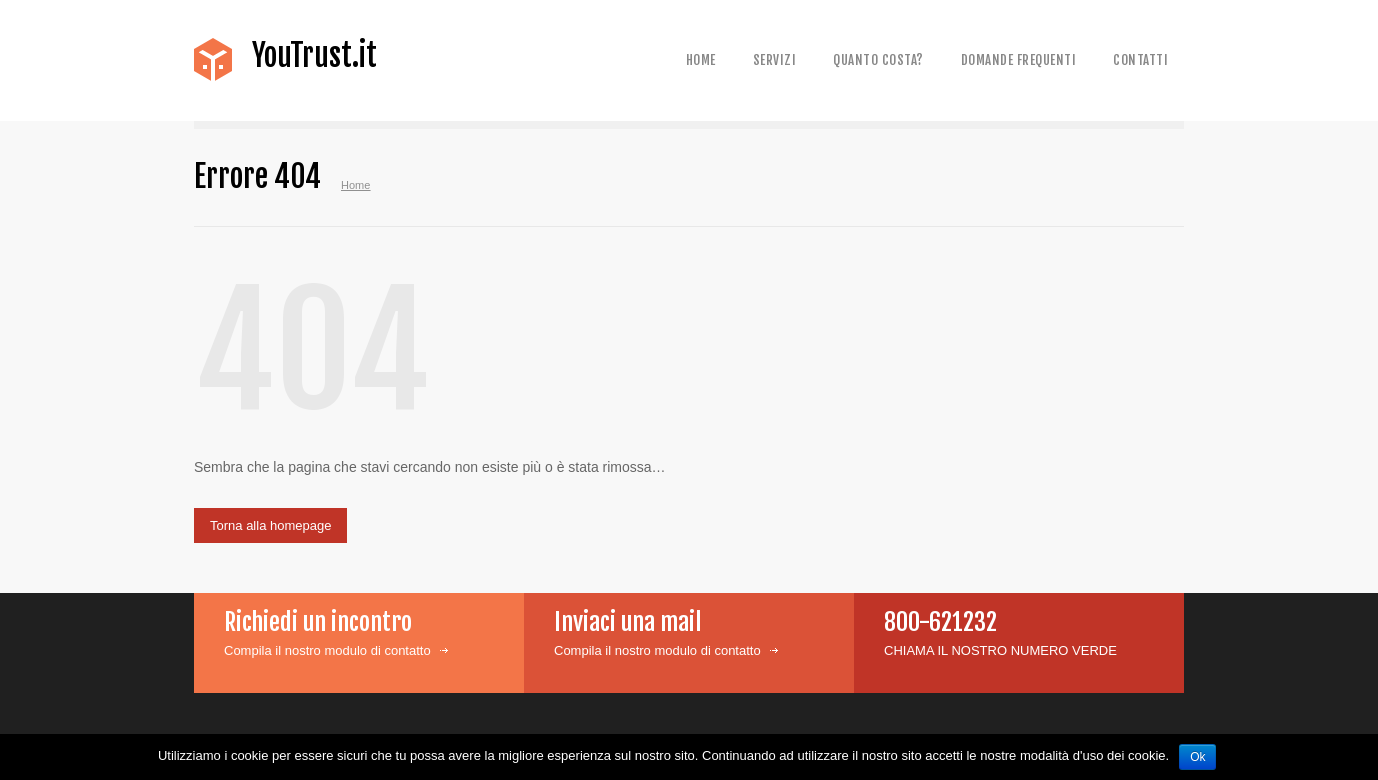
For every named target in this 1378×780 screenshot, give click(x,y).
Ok (1197, 757)
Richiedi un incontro (318, 622)
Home (701, 60)
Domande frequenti (1019, 60)
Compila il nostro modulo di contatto (327, 650)
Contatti (1140, 60)
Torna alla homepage (270, 525)
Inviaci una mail (627, 622)
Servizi (775, 60)
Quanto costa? (878, 60)
